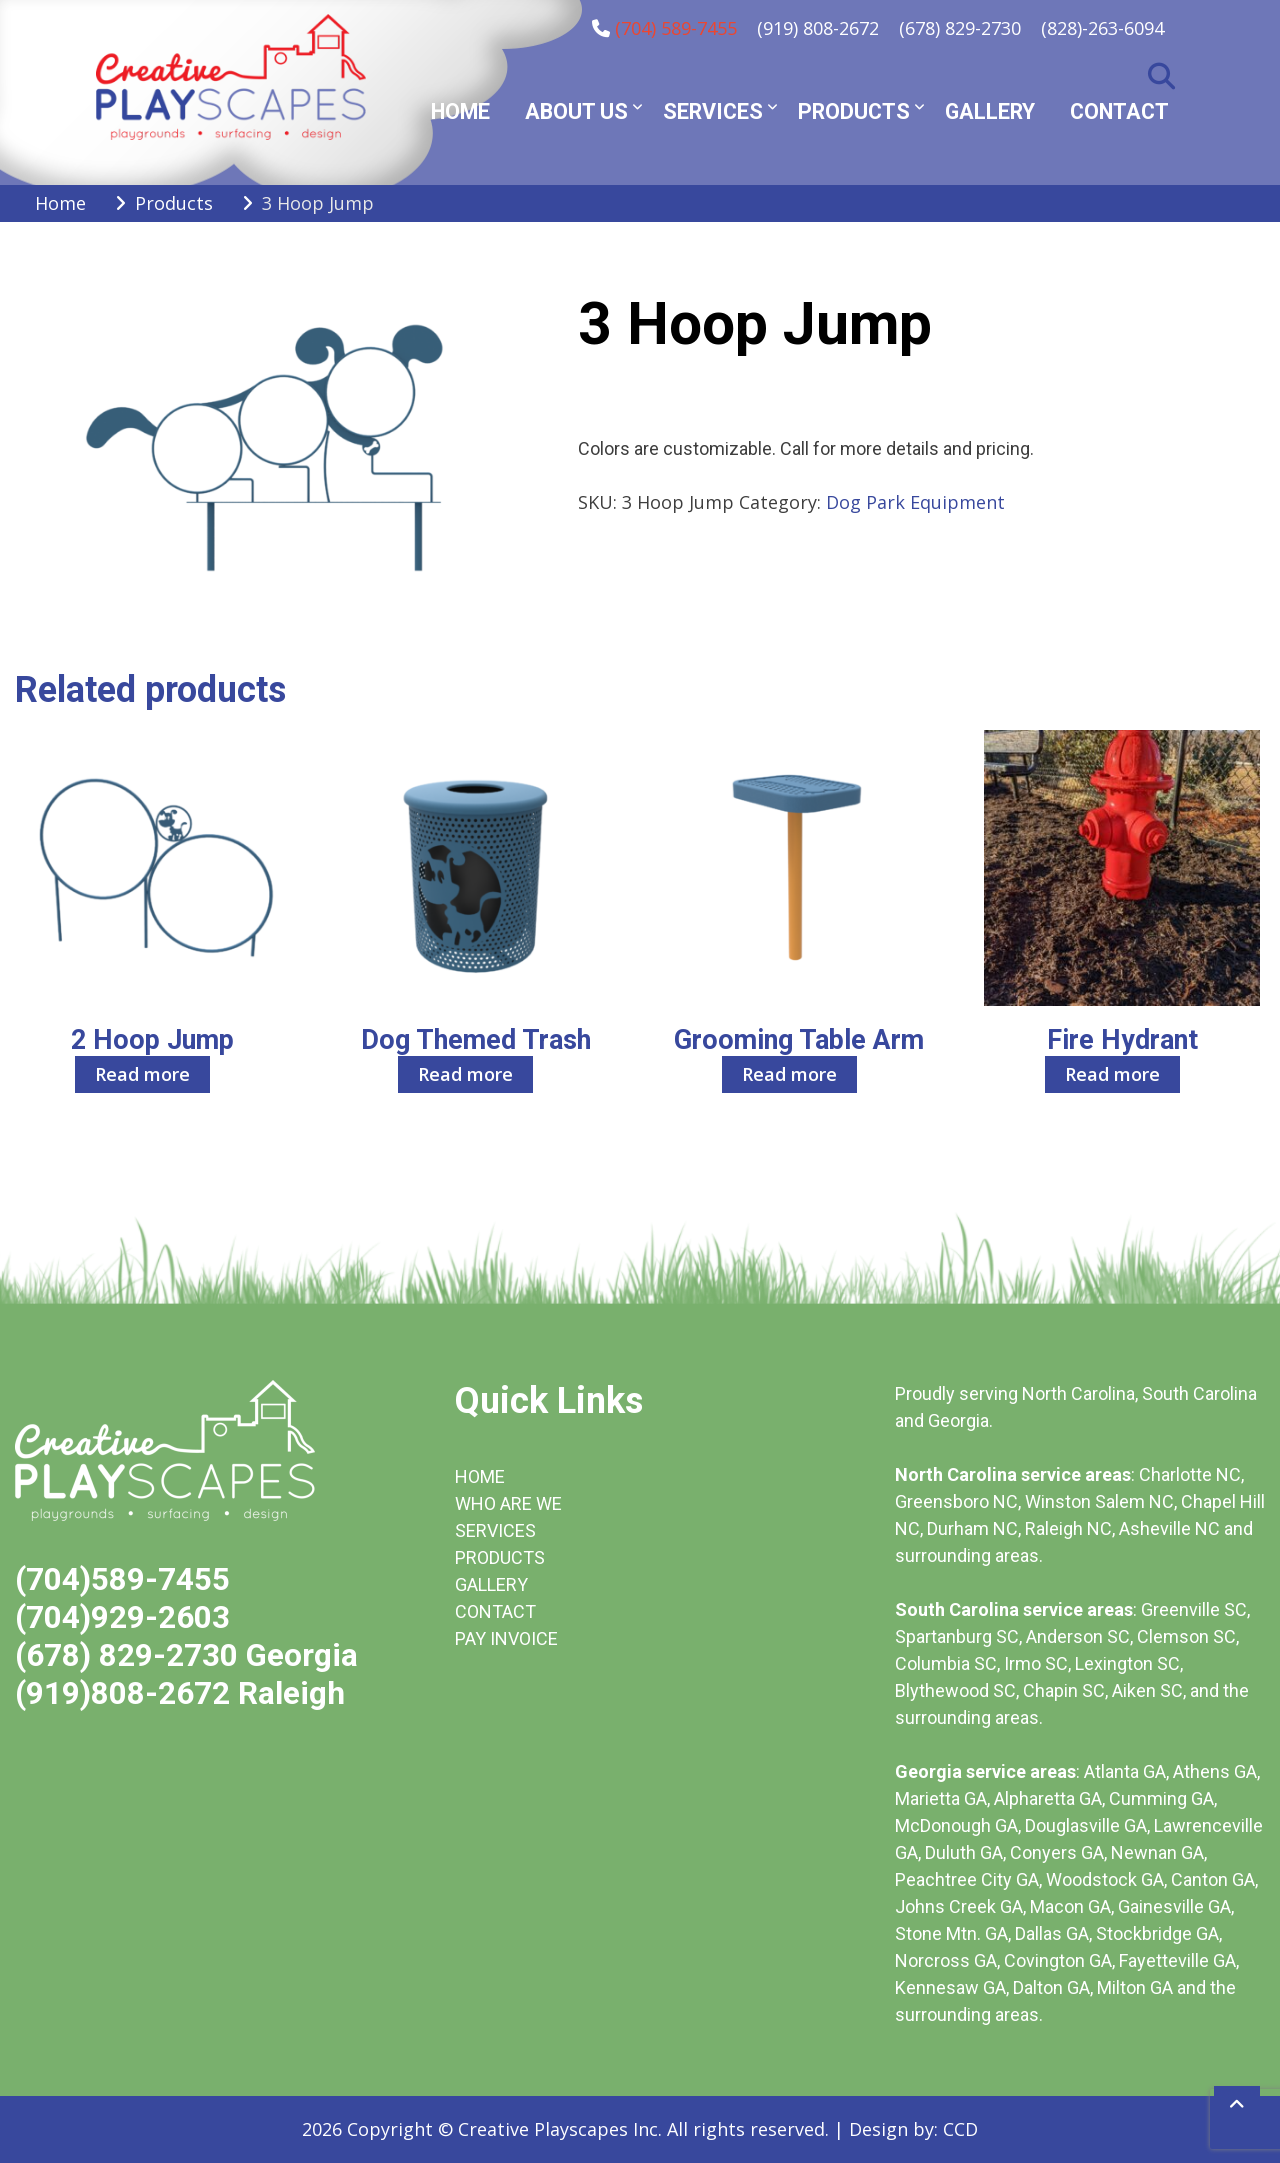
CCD (960, 2129)
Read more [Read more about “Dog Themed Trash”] (465, 1074)
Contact (1119, 111)
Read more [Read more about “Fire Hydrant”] (1112, 1074)
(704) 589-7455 (676, 28)
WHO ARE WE (508, 1503)
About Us (576, 111)
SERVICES (495, 1530)
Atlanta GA (1125, 1771)
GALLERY (491, 1584)
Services (713, 111)
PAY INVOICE (506, 1638)
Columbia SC (946, 1663)
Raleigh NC (1068, 1528)
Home (460, 111)
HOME (480, 1476)
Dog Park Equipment (915, 502)
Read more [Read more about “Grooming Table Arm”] (789, 1074)
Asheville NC (1169, 1528)
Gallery (990, 111)
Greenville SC (1194, 1609)
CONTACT (495, 1611)
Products (854, 111)
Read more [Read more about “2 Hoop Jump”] (142, 1074)
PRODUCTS (500, 1557)
